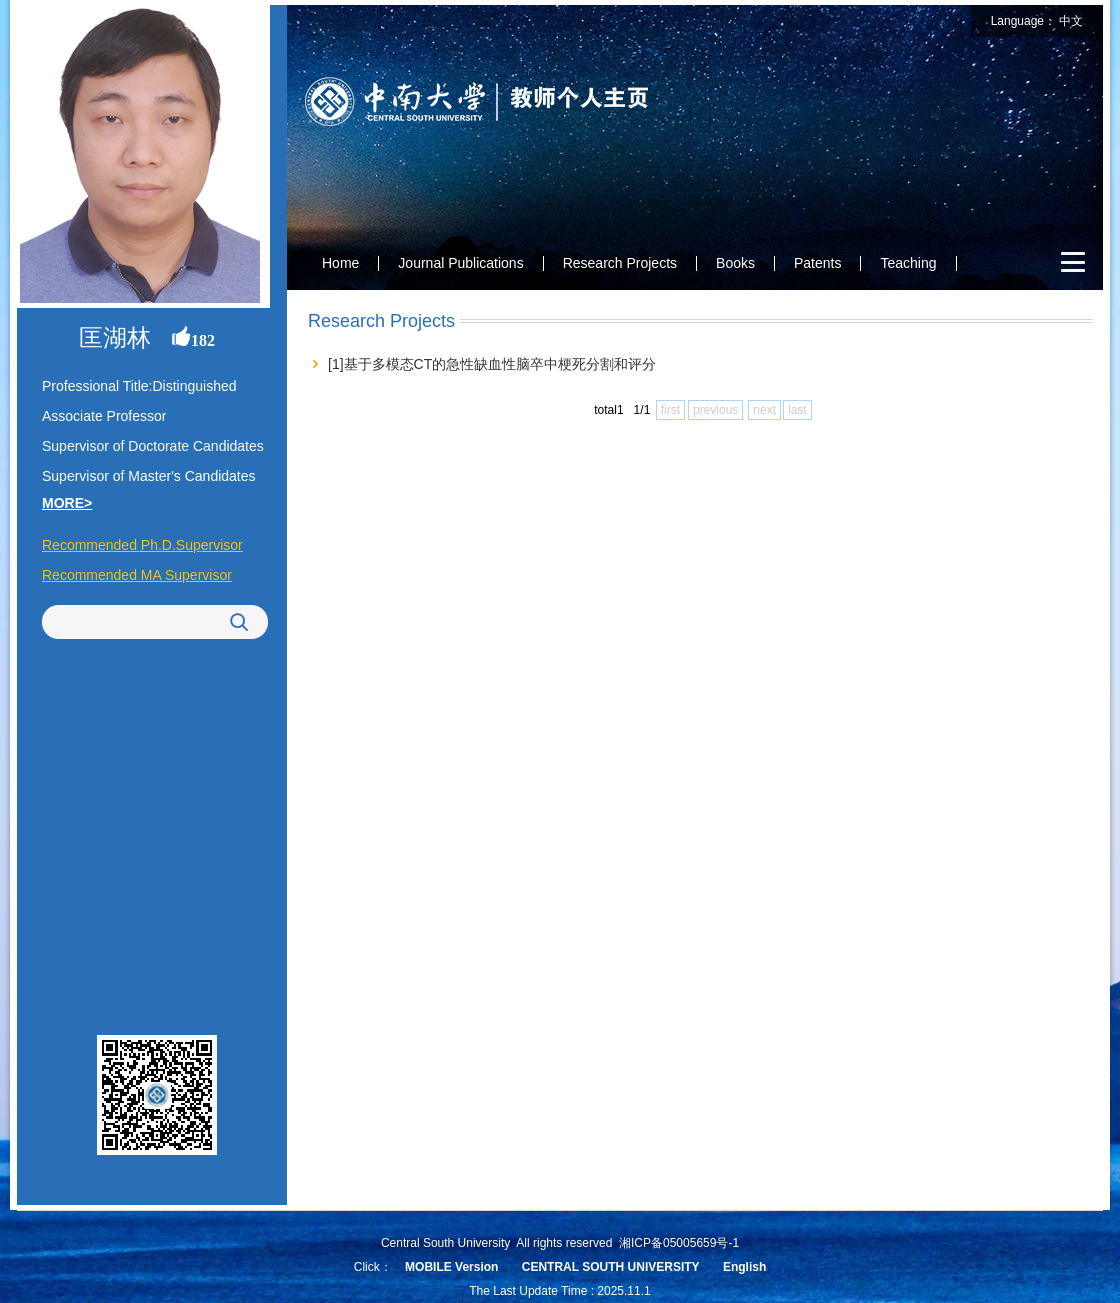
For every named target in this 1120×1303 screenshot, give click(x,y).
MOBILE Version (451, 1267)
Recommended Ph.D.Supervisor (142, 545)
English (744, 1267)
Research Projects (620, 263)
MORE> (67, 503)
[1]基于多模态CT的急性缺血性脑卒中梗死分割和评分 (492, 364)
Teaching (908, 263)
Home (340, 263)
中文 (1071, 21)
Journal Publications (460, 263)
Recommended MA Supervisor (137, 575)
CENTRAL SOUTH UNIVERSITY (611, 1267)
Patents (817, 263)
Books (735, 263)
